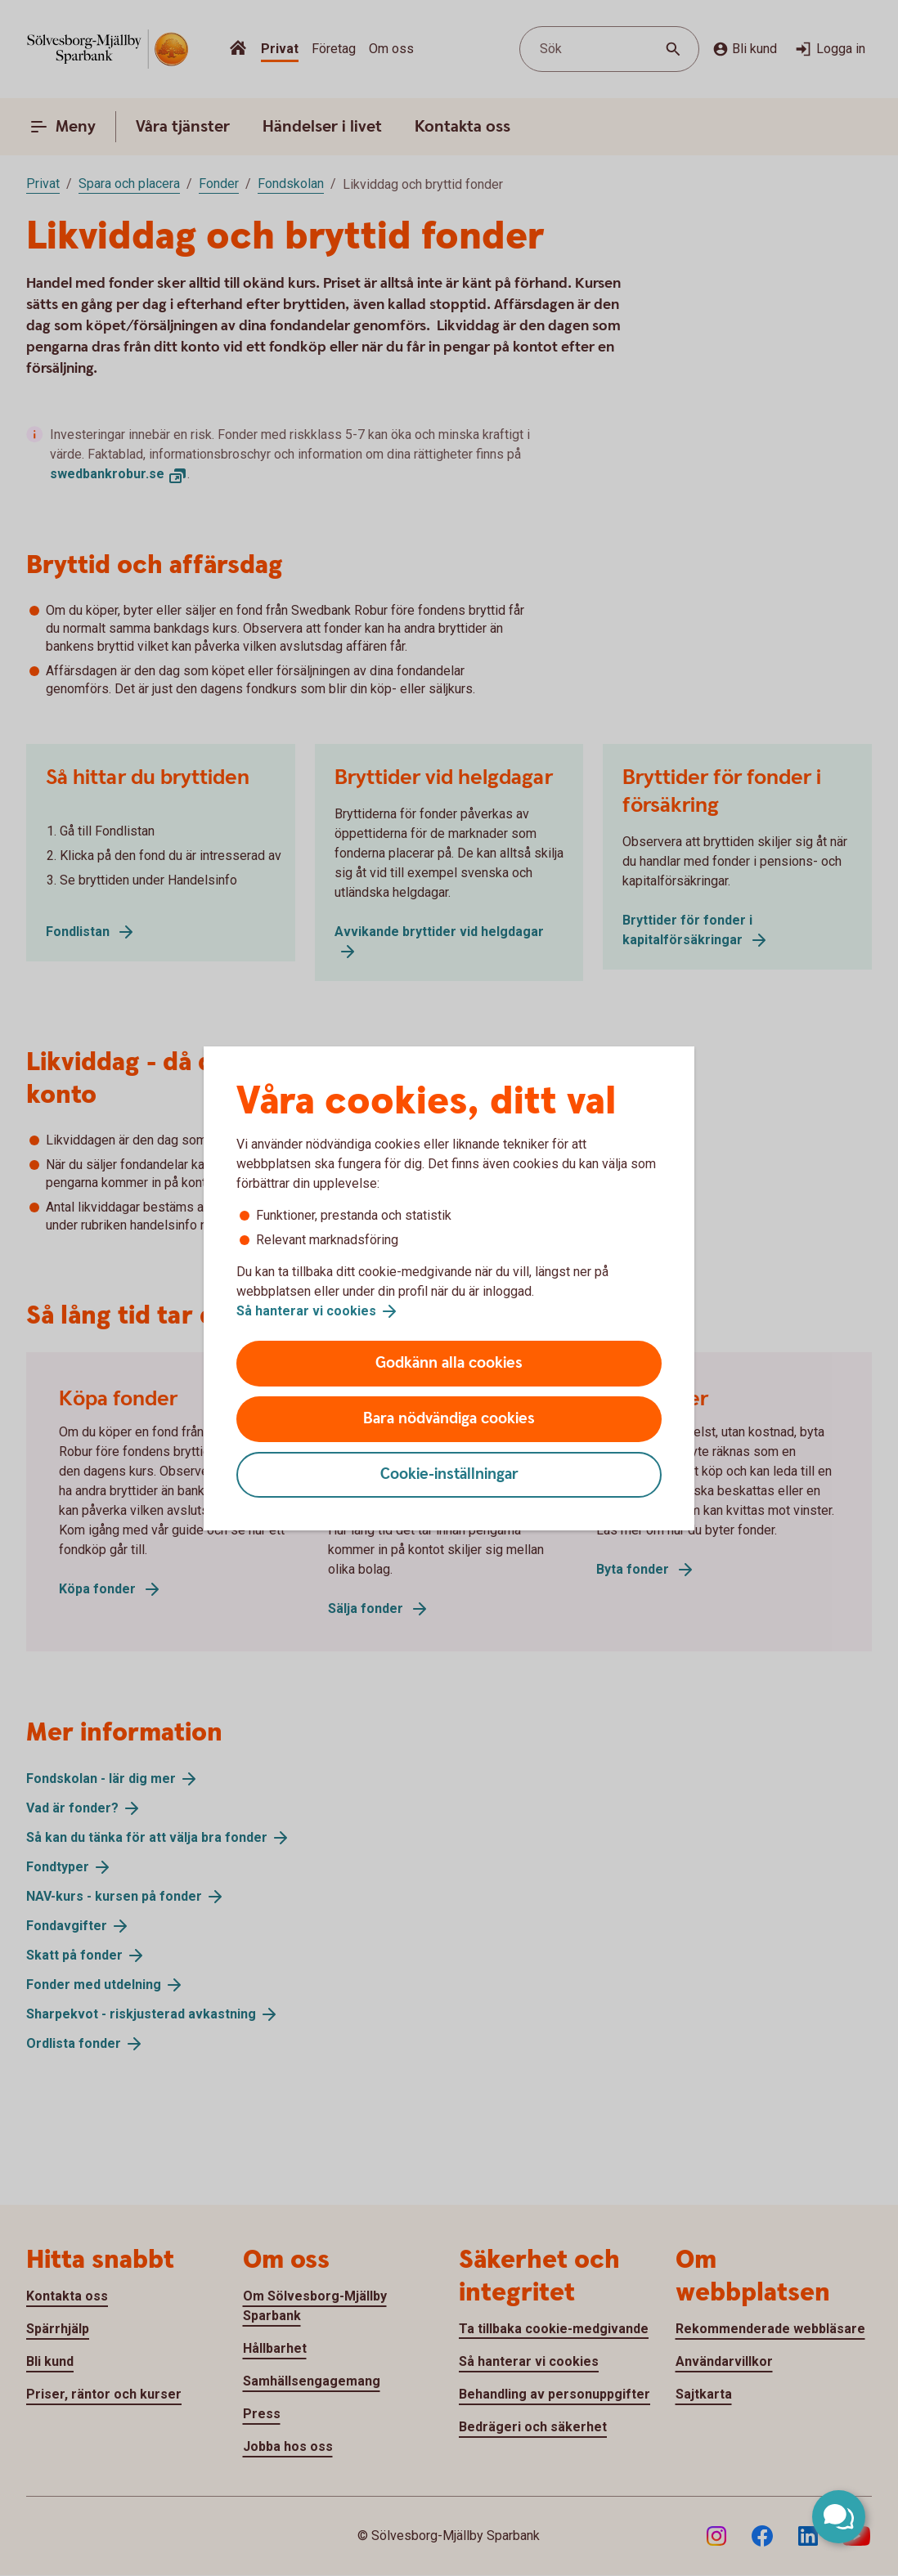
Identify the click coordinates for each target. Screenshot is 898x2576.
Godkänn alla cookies (449, 1363)
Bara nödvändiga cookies (449, 1419)
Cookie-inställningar (449, 1474)
